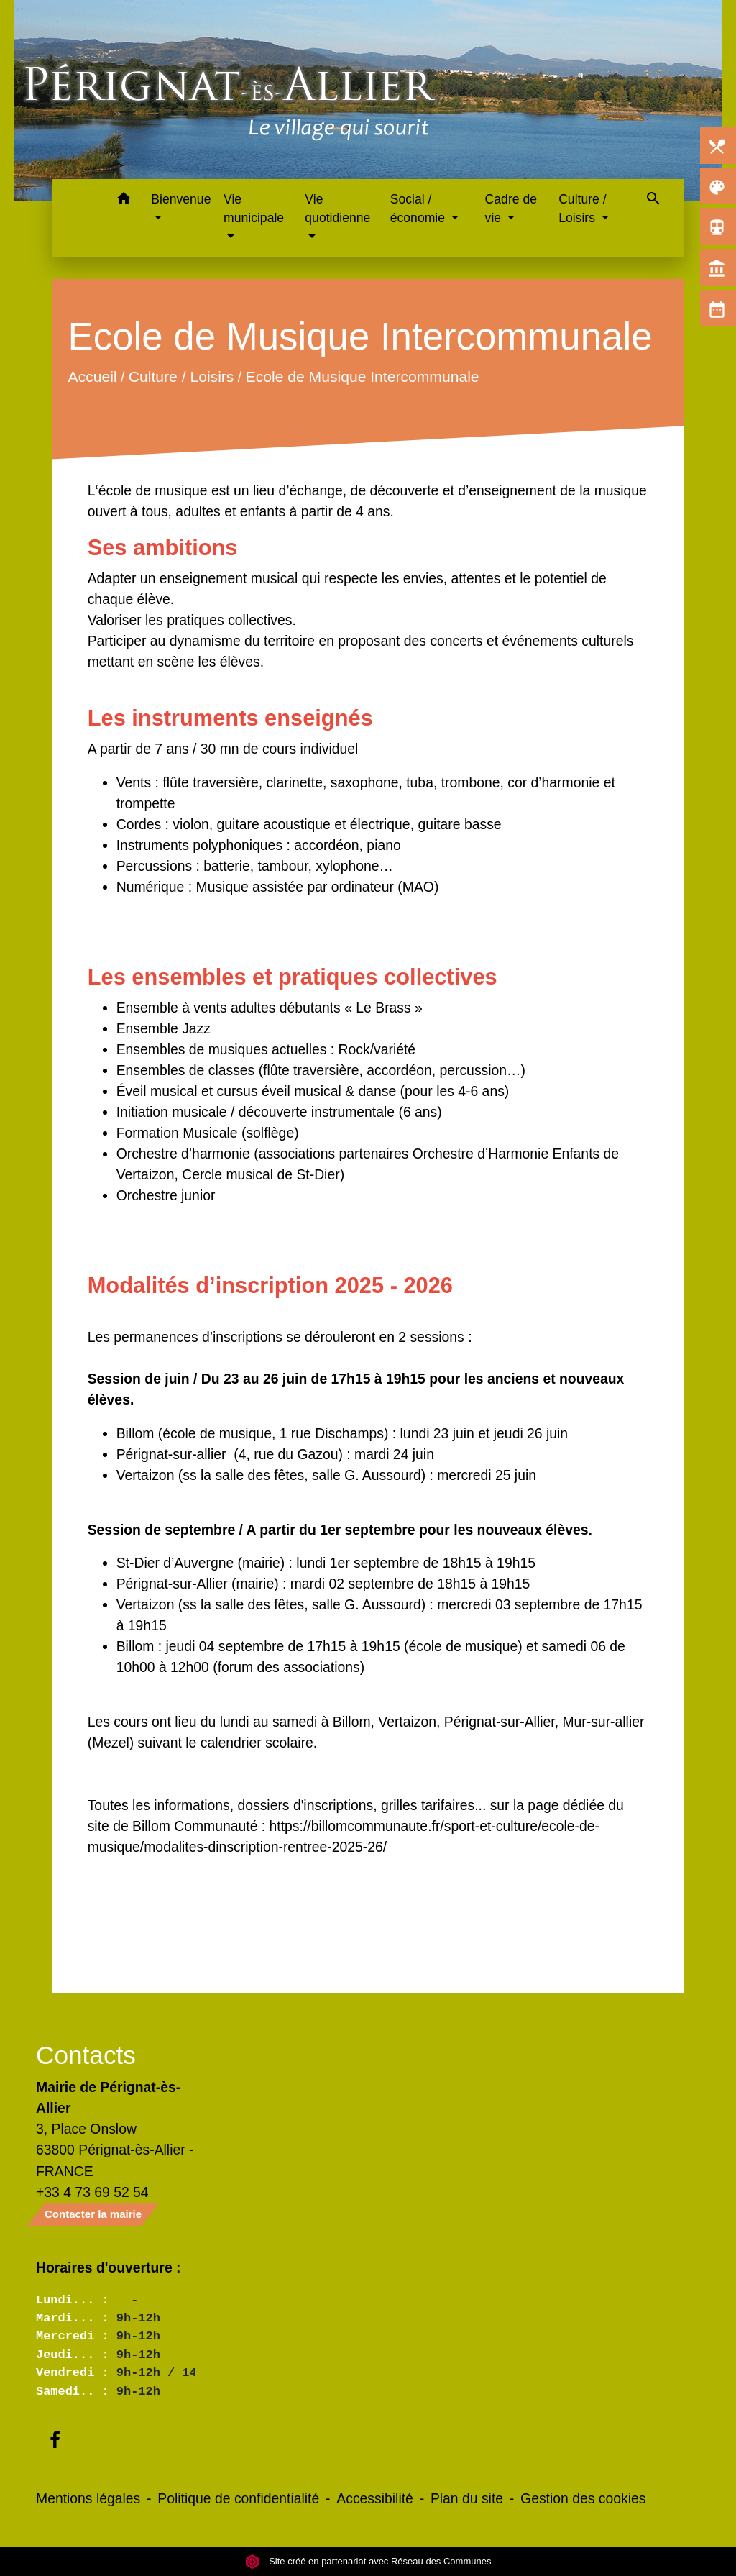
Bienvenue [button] (181, 199)
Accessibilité (374, 2498)
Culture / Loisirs (181, 377)
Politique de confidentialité (238, 2498)
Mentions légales (88, 2498)
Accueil (92, 377)
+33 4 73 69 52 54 (92, 2192)
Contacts (86, 2055)
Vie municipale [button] (254, 208)
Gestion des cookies (582, 2498)
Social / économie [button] (419, 208)
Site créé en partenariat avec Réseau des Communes (368, 2561)
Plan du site (467, 2498)
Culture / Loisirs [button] (582, 208)
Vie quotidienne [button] (337, 208)
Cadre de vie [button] (511, 208)
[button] (123, 201)
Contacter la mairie (93, 2214)
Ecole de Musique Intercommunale (362, 377)
